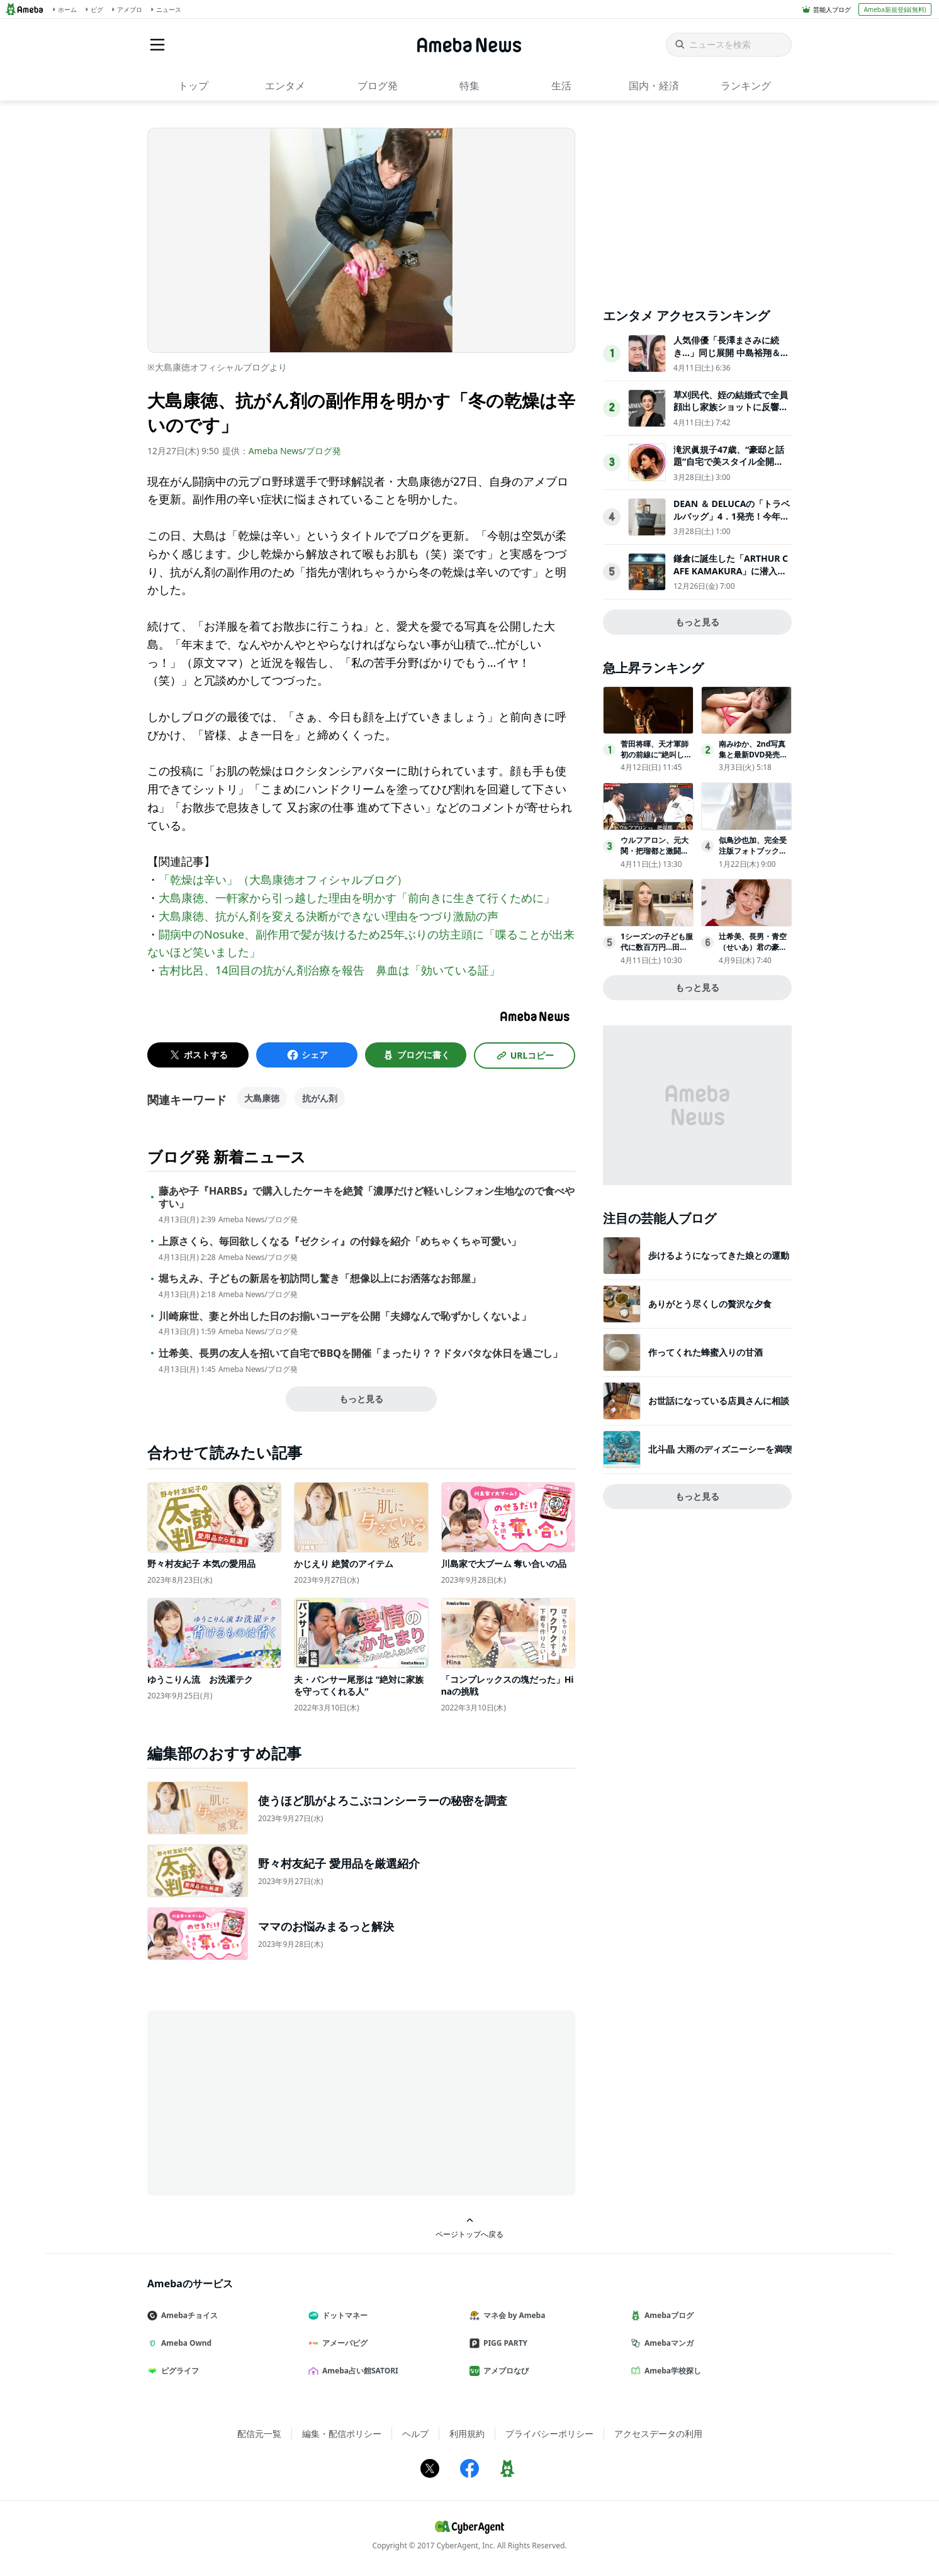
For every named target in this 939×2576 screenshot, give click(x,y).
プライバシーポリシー (549, 2433)
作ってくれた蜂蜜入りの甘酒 (705, 1352)
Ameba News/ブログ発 (295, 451)
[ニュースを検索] (729, 45)
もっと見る (361, 1399)
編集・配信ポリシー (341, 2433)
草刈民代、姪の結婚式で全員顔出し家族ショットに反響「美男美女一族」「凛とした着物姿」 (730, 413)
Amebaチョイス (187, 2315)
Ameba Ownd (184, 2343)
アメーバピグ (343, 2343)
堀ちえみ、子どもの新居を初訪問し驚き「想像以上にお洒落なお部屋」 (320, 1278)
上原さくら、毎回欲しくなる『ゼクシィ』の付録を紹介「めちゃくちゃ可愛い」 (340, 1241)
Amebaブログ (667, 2315)
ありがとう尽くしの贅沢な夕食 (710, 1304)
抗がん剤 (319, 1098)
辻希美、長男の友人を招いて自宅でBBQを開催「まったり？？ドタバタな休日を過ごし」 (361, 1353)
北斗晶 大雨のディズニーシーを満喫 (720, 1449)
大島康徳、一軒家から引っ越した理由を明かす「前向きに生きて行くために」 (357, 897)
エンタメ (285, 85)
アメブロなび (504, 2370)
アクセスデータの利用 (658, 2433)
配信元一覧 (259, 2433)
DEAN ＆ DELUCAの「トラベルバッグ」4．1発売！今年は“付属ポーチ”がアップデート (731, 522)
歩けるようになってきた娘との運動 (718, 1255)
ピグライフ (178, 2370)
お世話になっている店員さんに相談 (718, 1401)
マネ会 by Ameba (512, 2315)
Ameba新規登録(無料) (894, 9)
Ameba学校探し (671, 2370)
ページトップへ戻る (469, 2228)
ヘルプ (415, 2433)
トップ (193, 85)
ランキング (746, 85)
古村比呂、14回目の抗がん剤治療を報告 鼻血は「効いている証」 (329, 970)
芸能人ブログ (832, 9)
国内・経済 (654, 85)
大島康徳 (261, 1098)
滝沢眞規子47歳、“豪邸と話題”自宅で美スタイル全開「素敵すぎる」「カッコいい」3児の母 (728, 468)
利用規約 (467, 2433)
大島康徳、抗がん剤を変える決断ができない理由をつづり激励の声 (328, 915)
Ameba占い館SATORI (358, 2370)
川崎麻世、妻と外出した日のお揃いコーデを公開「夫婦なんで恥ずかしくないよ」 (345, 1316)
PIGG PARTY (503, 2343)
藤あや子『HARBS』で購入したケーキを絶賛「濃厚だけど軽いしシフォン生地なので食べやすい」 (367, 1198)
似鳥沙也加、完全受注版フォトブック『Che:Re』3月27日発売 (755, 851)
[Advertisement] (260, 2101)
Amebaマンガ (667, 2343)
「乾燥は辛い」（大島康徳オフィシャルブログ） (283, 879)
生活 (561, 85)
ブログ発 (377, 85)
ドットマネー (343, 2315)
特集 (469, 85)
